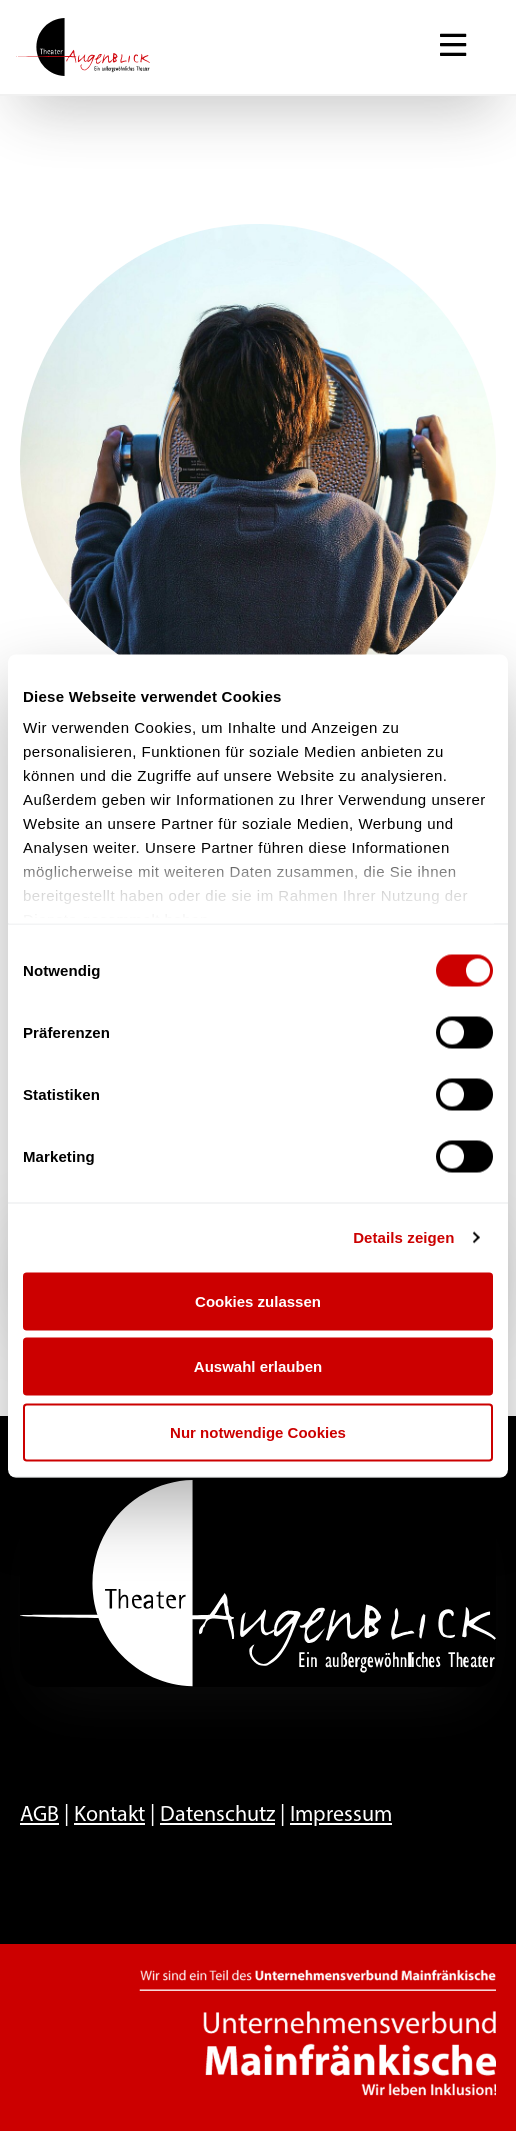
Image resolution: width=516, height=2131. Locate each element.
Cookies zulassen (258, 1300)
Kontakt (109, 1815)
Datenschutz (217, 1815)
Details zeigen (403, 1237)
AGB (39, 1815)
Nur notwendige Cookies (258, 1431)
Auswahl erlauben (258, 1366)
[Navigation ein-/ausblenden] (453, 47)
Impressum (341, 1815)
